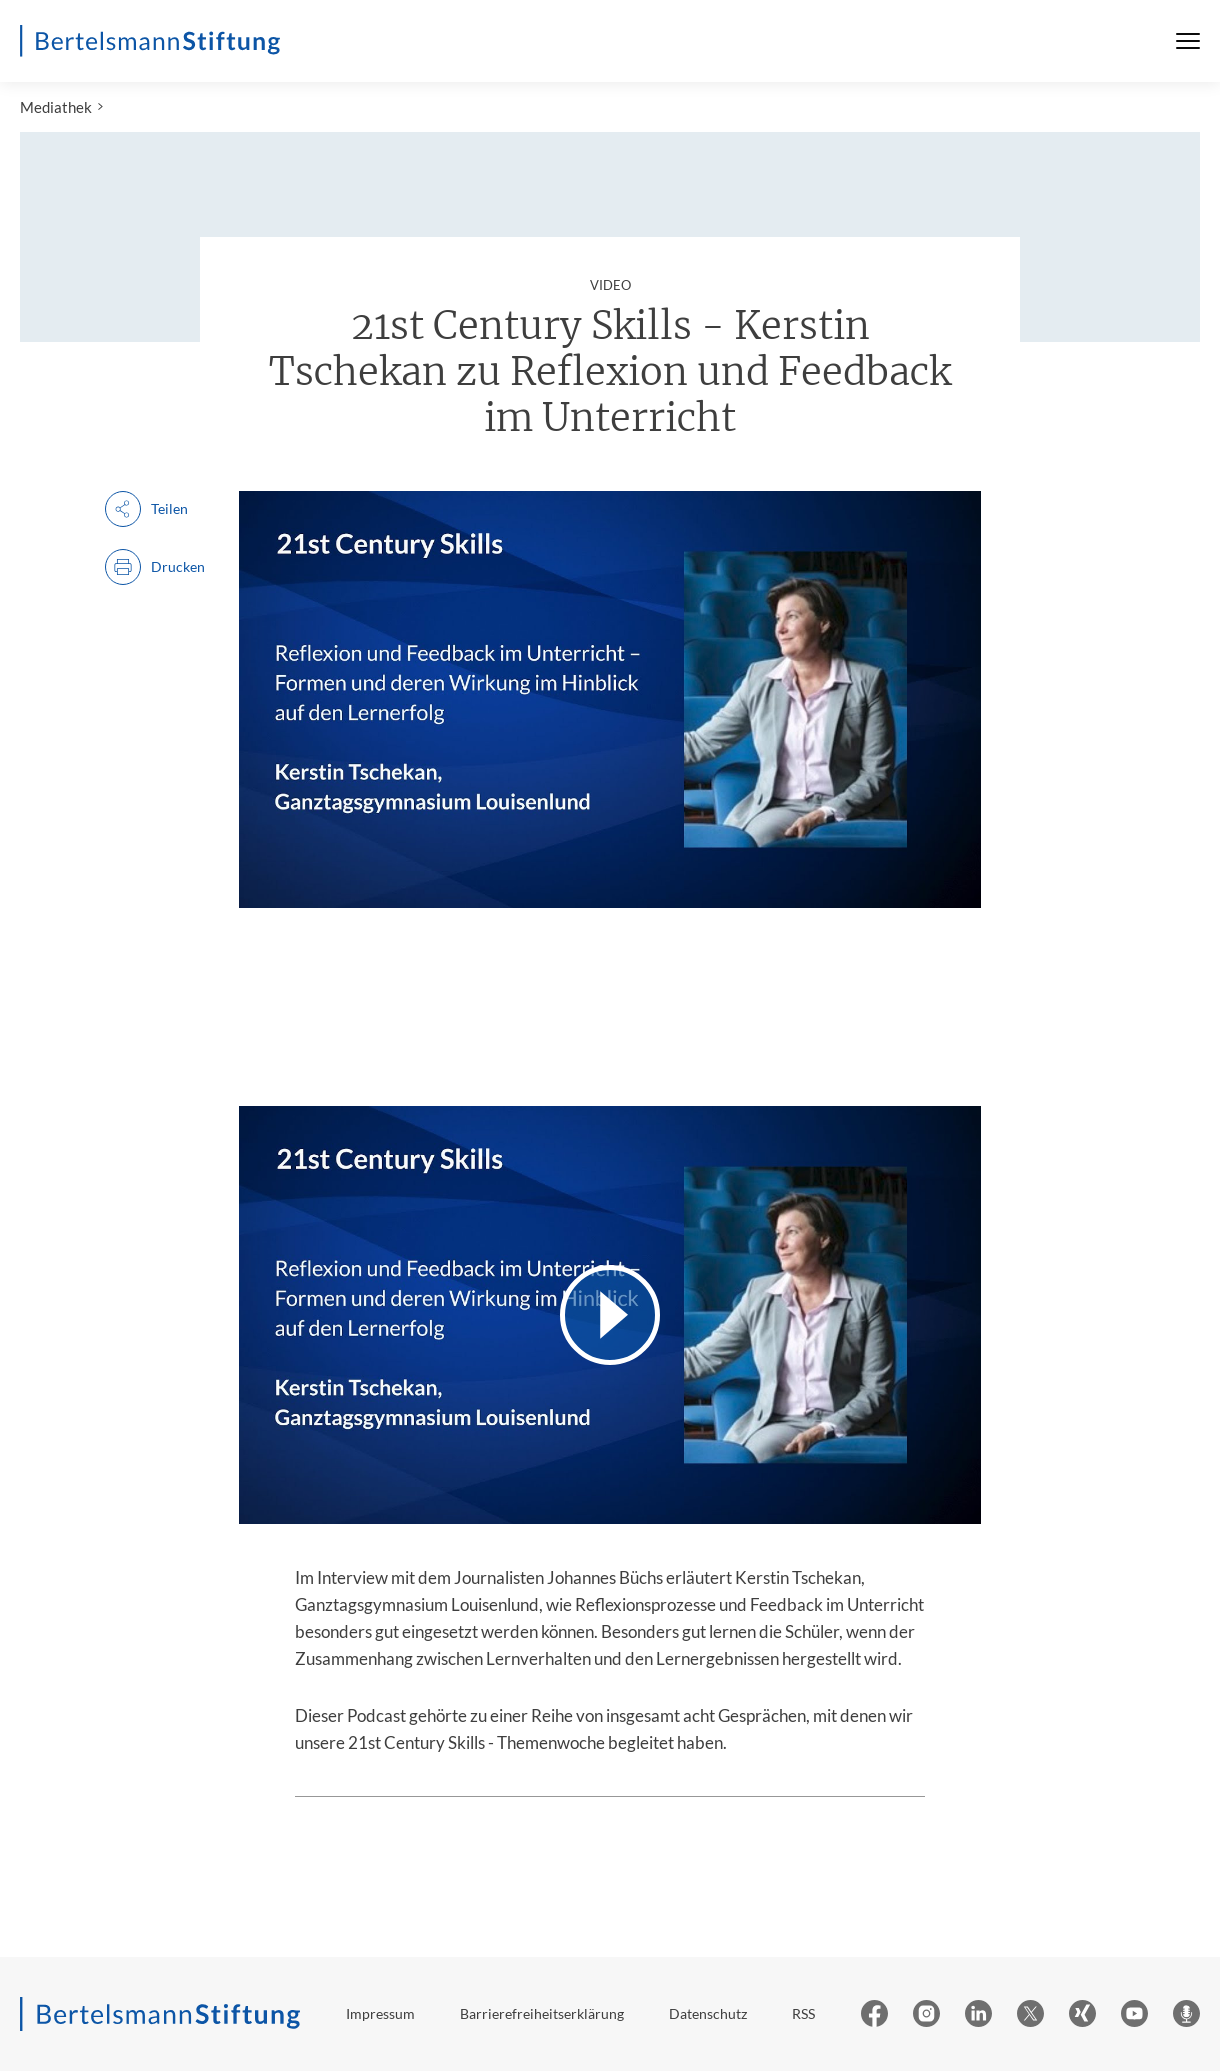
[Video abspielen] (610, 1314)
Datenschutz (708, 2013)
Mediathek (56, 107)
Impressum (380, 2013)
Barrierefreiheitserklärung (542, 2013)
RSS (803, 2013)
